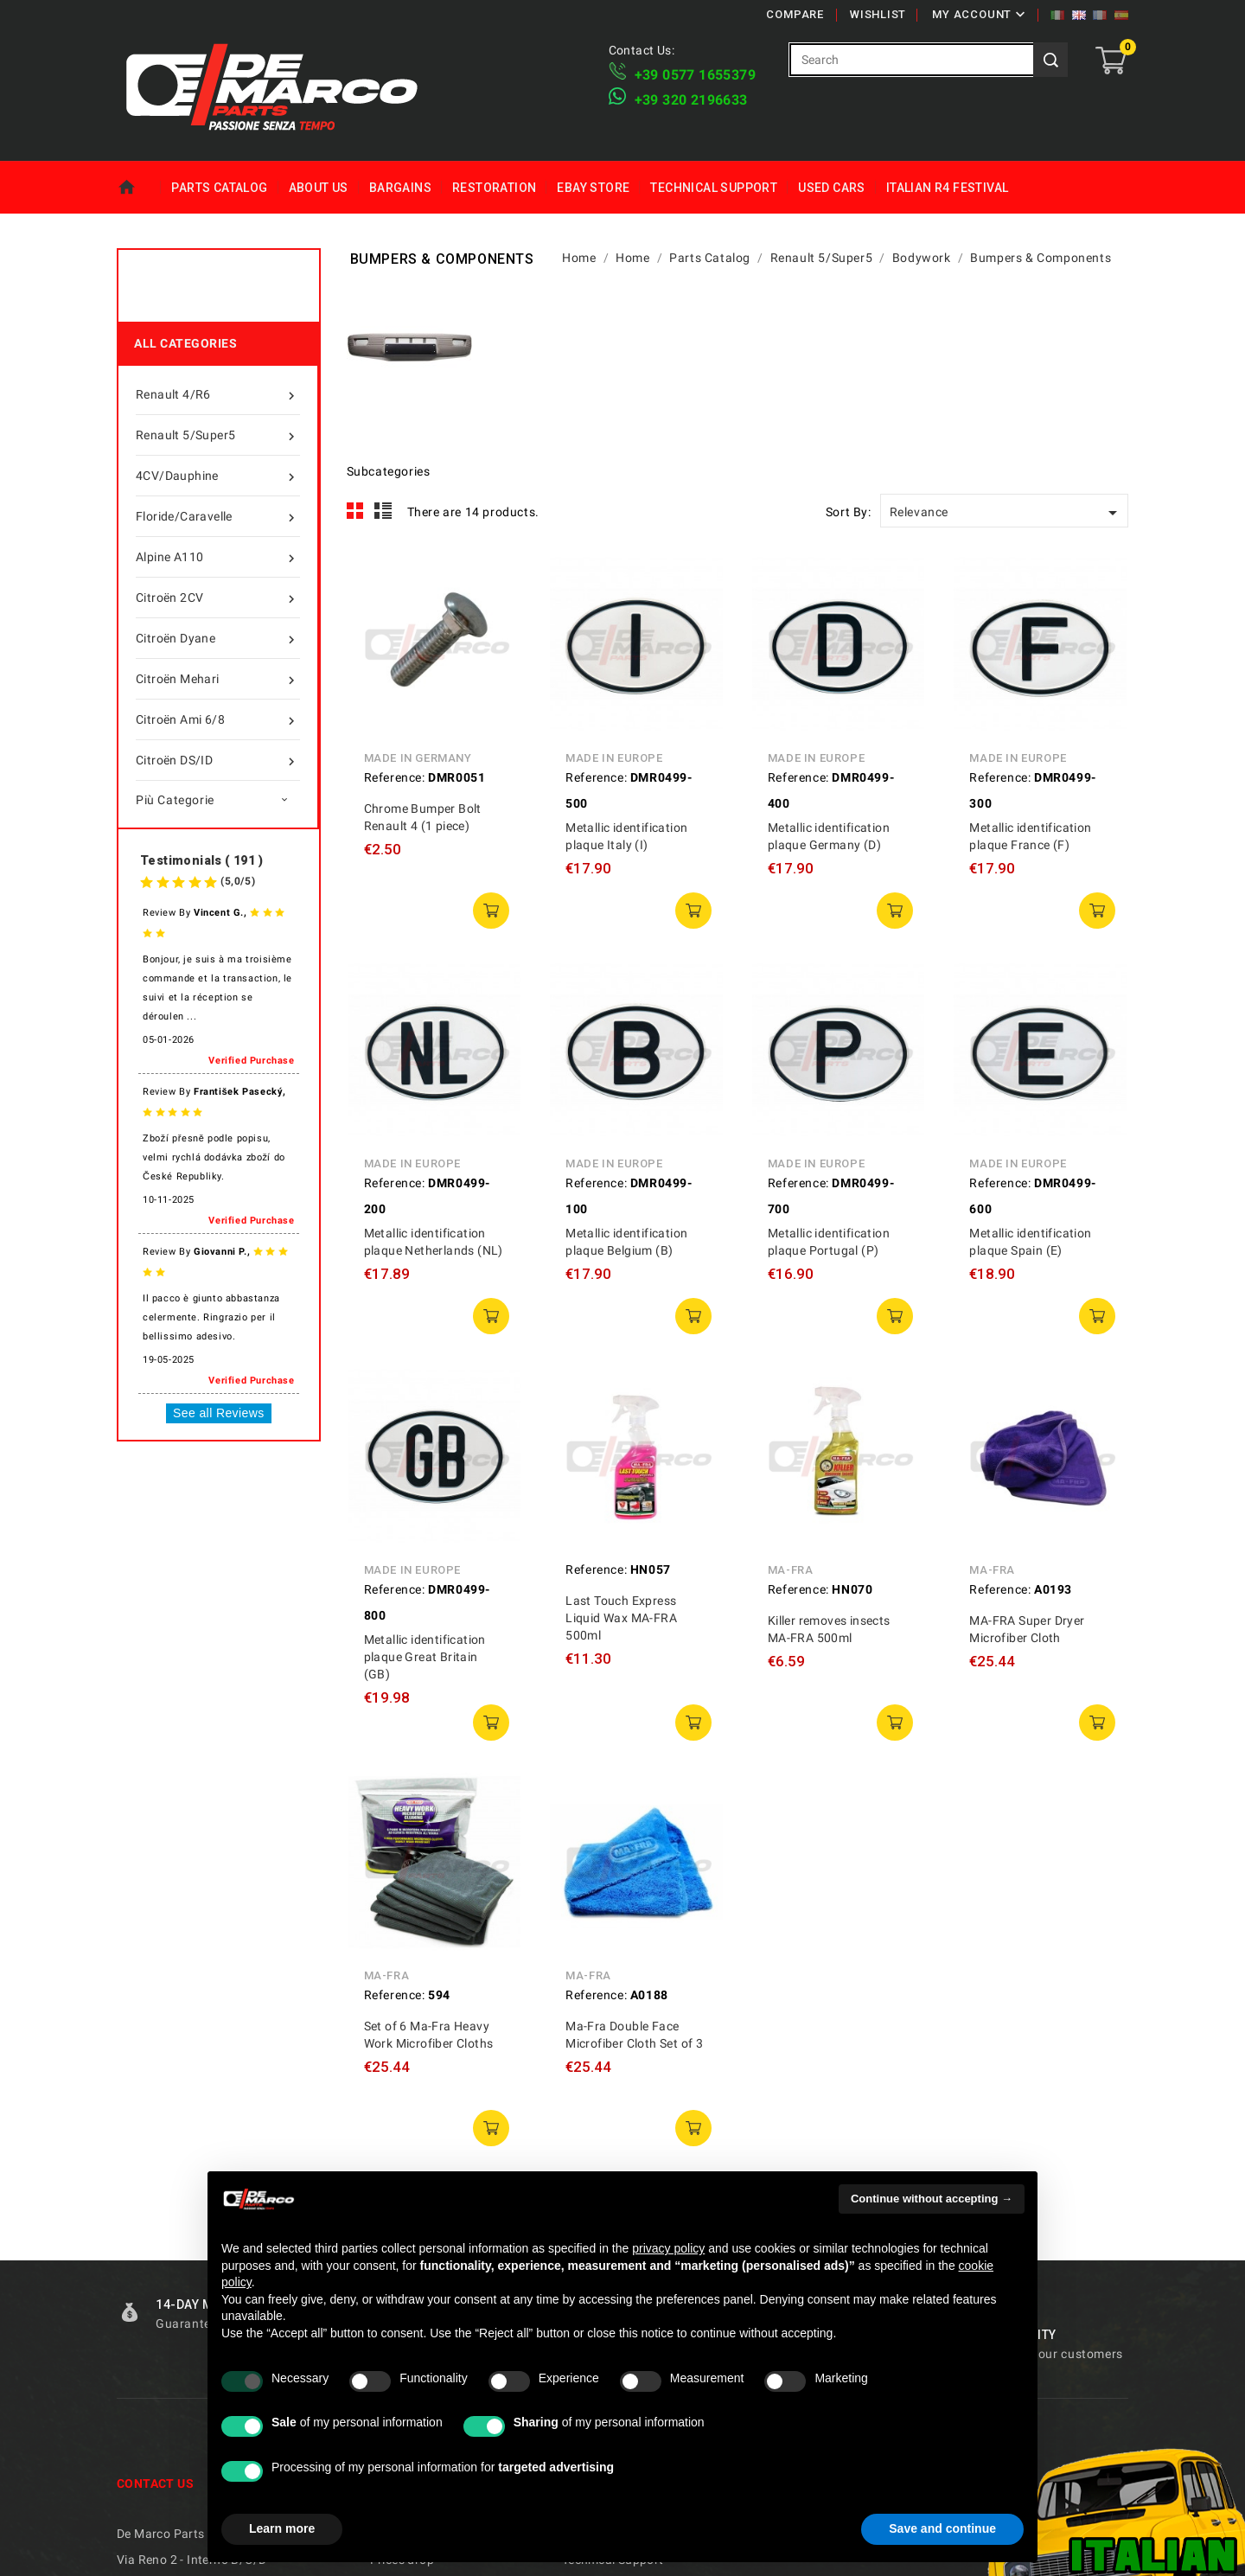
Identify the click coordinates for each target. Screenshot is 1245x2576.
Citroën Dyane (218, 638)
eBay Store (593, 188)
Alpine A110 (218, 557)
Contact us (155, 2483)
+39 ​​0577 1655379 (695, 75)
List (383, 511)
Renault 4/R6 (218, 394)
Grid (355, 511)
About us (318, 188)
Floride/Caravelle (218, 516)
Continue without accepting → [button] (931, 2198)
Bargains (400, 188)
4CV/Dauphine (218, 476)
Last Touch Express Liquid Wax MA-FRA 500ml (621, 1618)
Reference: (394, 777)
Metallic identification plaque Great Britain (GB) (425, 1657)
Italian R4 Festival (947, 188)
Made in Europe (613, 757)
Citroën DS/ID (218, 760)
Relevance (1006, 512)
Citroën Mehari (218, 679)
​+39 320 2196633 (691, 100)
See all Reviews (219, 1413)
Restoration (494, 188)
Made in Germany (418, 757)
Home (139, 188)
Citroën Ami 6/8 (218, 719)
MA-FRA (791, 1569)
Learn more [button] (282, 2528)
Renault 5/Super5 (218, 435)
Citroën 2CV (218, 597)
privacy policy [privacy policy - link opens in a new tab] (668, 2248)
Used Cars (831, 188)
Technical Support (713, 188)
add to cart (491, 910)
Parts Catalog (219, 188)
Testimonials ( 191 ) (201, 860)
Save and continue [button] (942, 2528)
